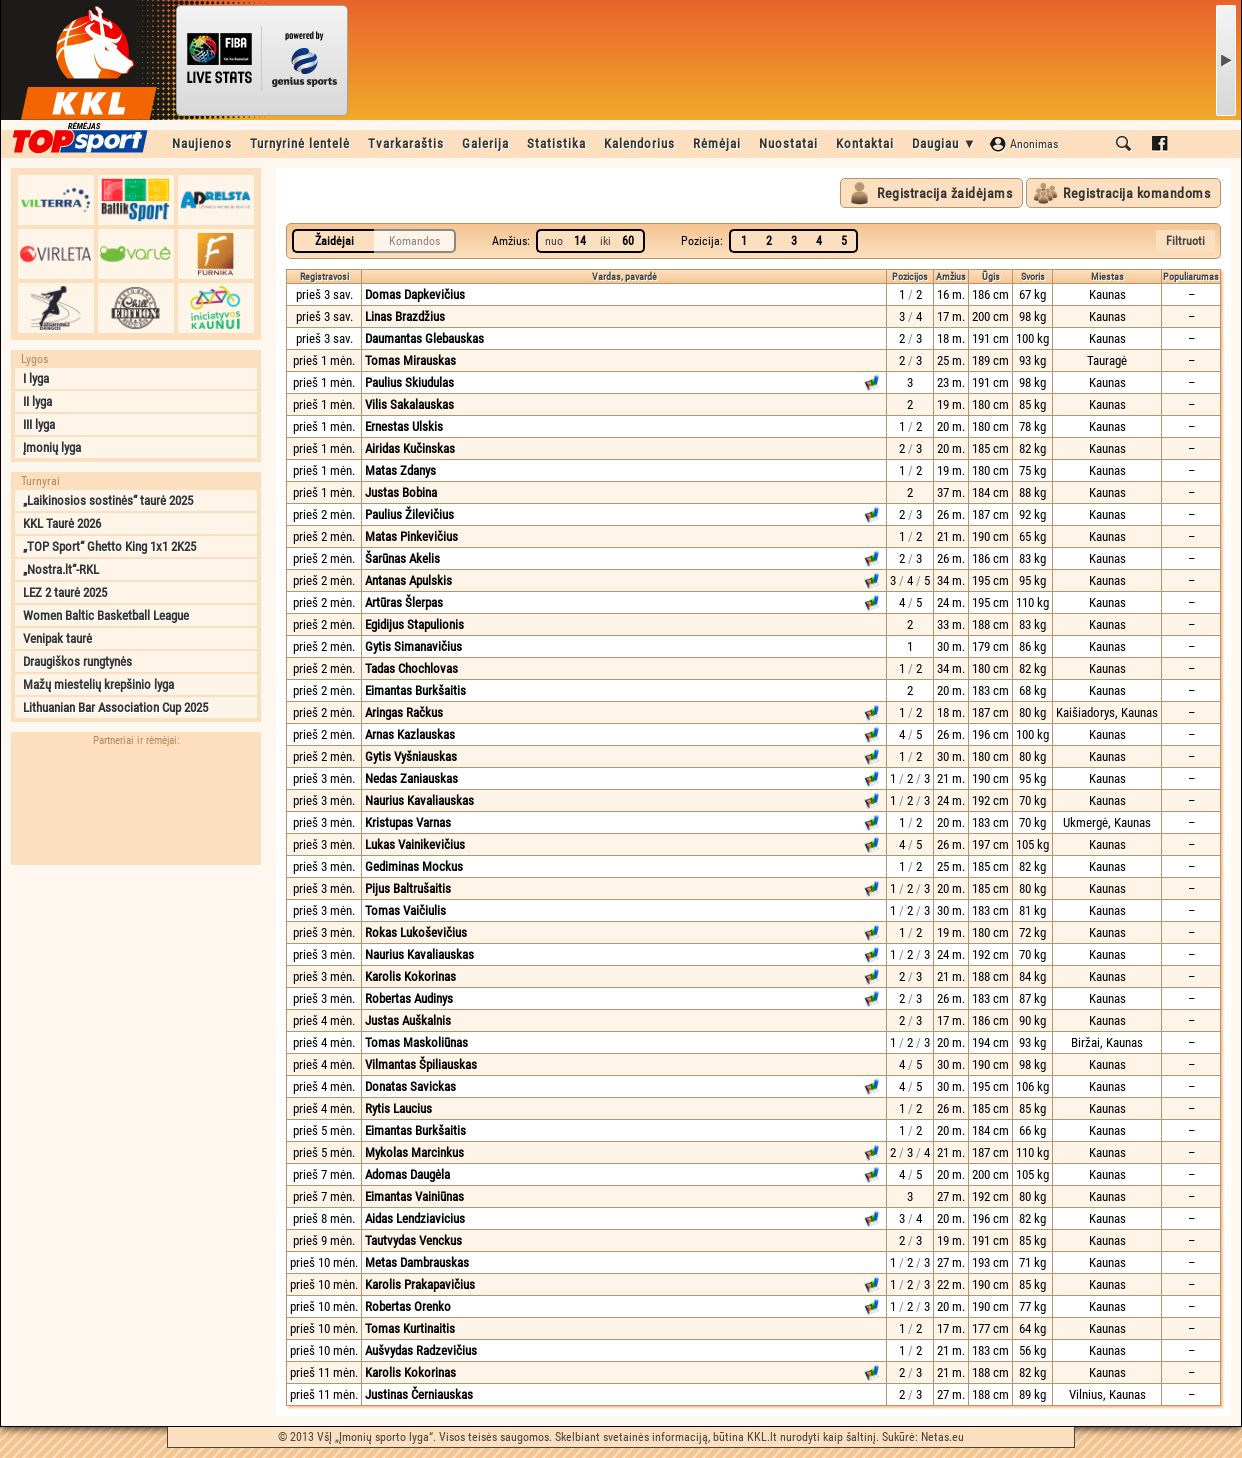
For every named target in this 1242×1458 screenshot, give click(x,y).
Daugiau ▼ (944, 143)
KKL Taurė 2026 (62, 523)
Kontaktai (865, 143)
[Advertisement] (136, 1000)
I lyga (36, 378)
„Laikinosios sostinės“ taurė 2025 (108, 500)
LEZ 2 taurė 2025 (65, 592)
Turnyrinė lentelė (300, 143)
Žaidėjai (334, 241)
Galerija (485, 143)
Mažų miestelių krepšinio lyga (98, 684)
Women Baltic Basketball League (106, 615)
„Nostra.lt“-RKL (61, 569)
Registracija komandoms (1136, 193)
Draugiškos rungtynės (77, 661)
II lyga (37, 401)
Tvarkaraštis (406, 143)
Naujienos (202, 143)
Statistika (556, 143)
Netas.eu (942, 1437)
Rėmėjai (717, 143)
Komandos (414, 241)
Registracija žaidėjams (944, 193)
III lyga (39, 424)
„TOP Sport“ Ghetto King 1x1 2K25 (109, 546)
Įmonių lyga (52, 447)
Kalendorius (639, 143)
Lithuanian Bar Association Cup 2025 (115, 707)
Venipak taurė (57, 638)
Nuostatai (788, 143)
